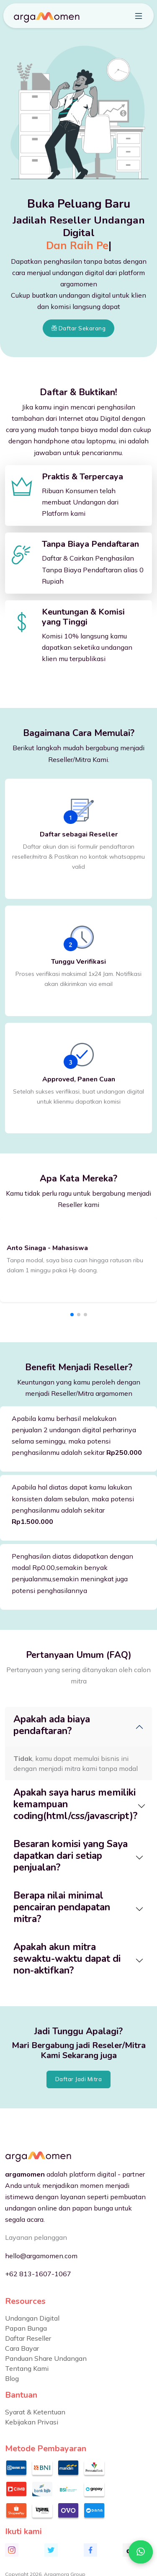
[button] (72, 1314)
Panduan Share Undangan (46, 2358)
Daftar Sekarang (78, 328)
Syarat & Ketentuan (35, 2412)
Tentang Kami (27, 2368)
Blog (12, 2378)
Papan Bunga (26, 2328)
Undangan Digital (32, 2318)
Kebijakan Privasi (31, 2422)
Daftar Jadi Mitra (78, 2079)
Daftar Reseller (28, 2338)
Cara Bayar (22, 2348)
